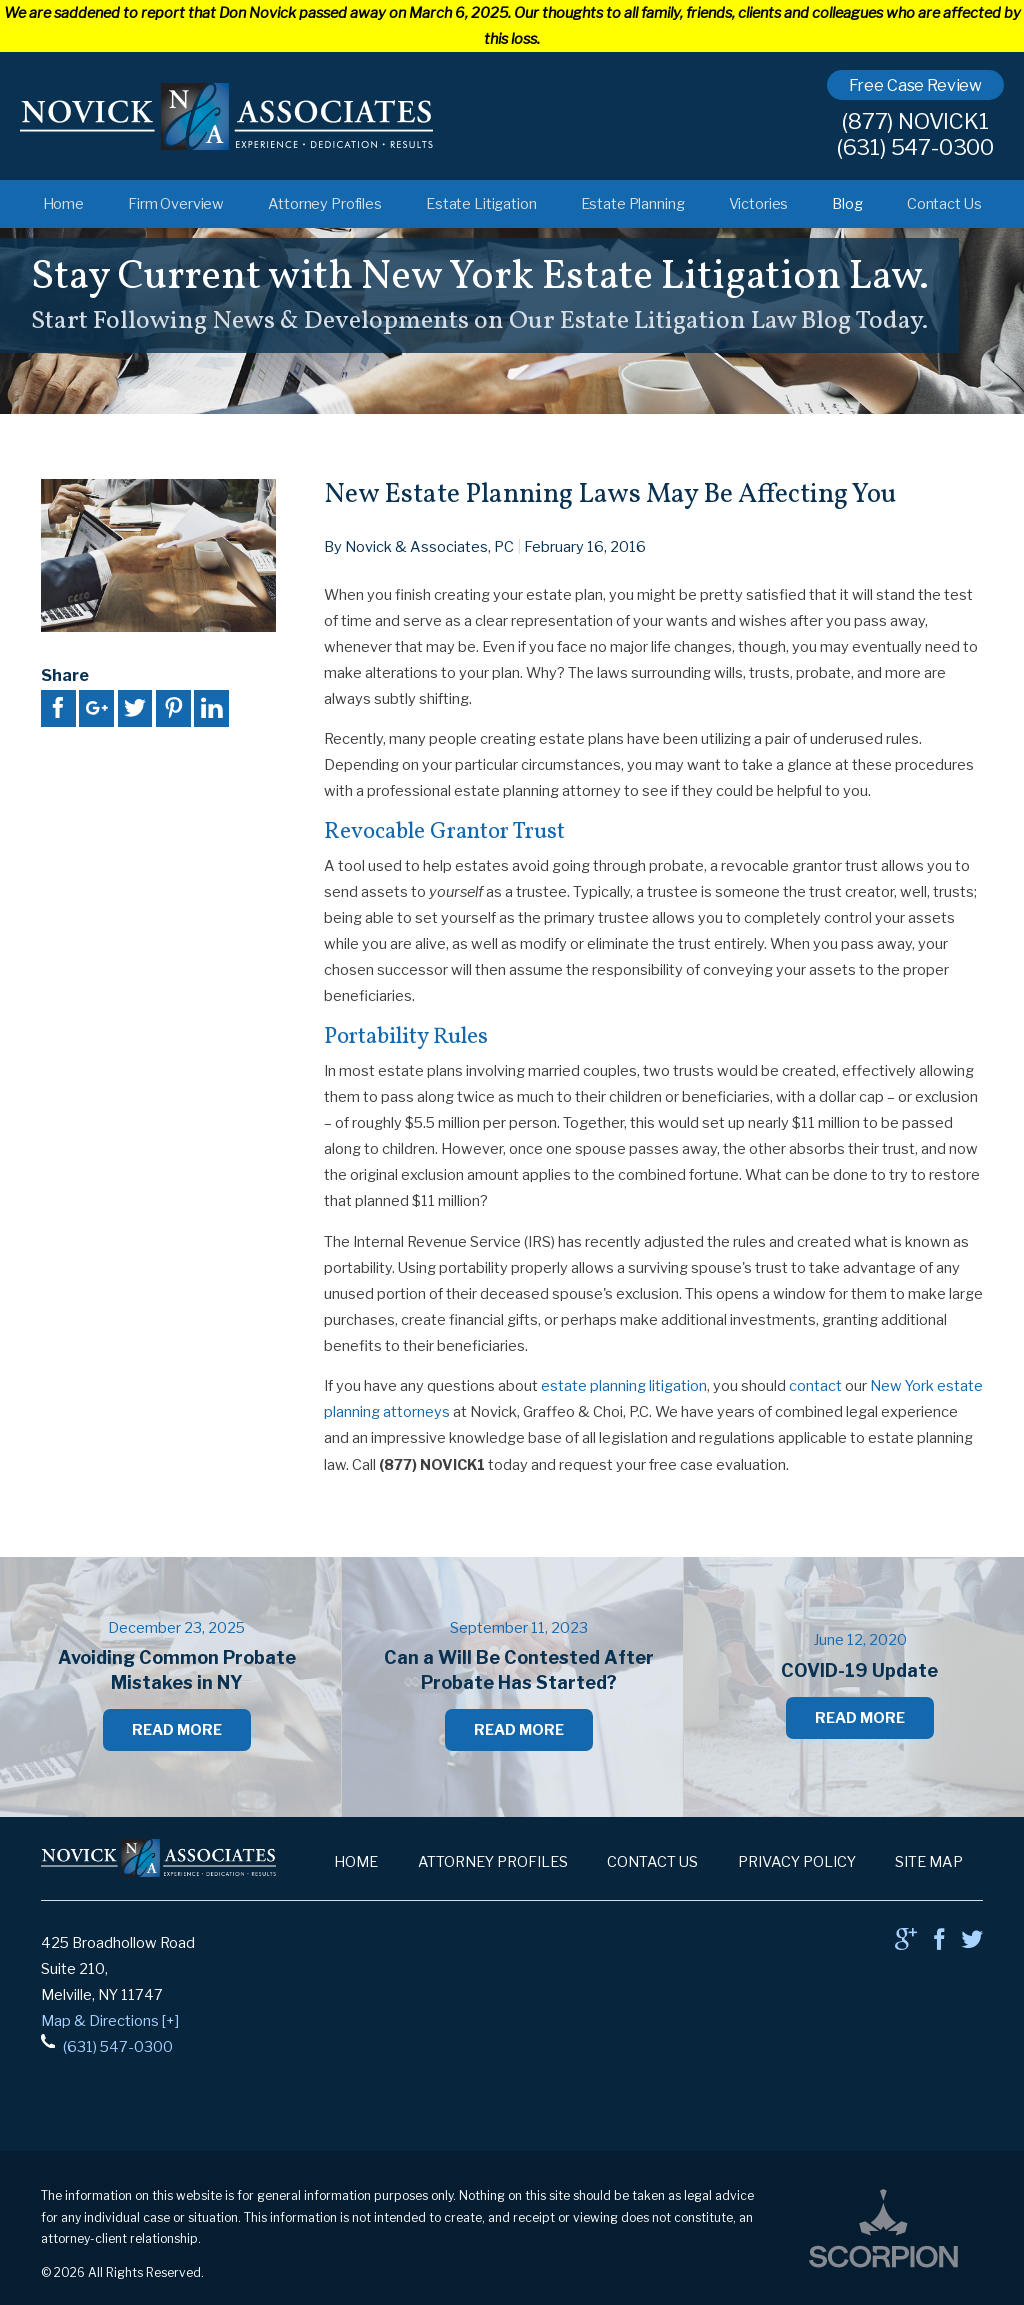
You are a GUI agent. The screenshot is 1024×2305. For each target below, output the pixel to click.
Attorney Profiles (325, 204)
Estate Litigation (481, 204)
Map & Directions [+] (110, 2021)
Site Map (929, 1862)
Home (63, 204)
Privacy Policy (797, 1862)
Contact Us (944, 204)
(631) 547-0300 (915, 148)
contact (815, 1386)
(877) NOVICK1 (915, 122)
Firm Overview (176, 204)
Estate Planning (633, 204)
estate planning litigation (624, 1386)
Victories (759, 204)
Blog (847, 204)
